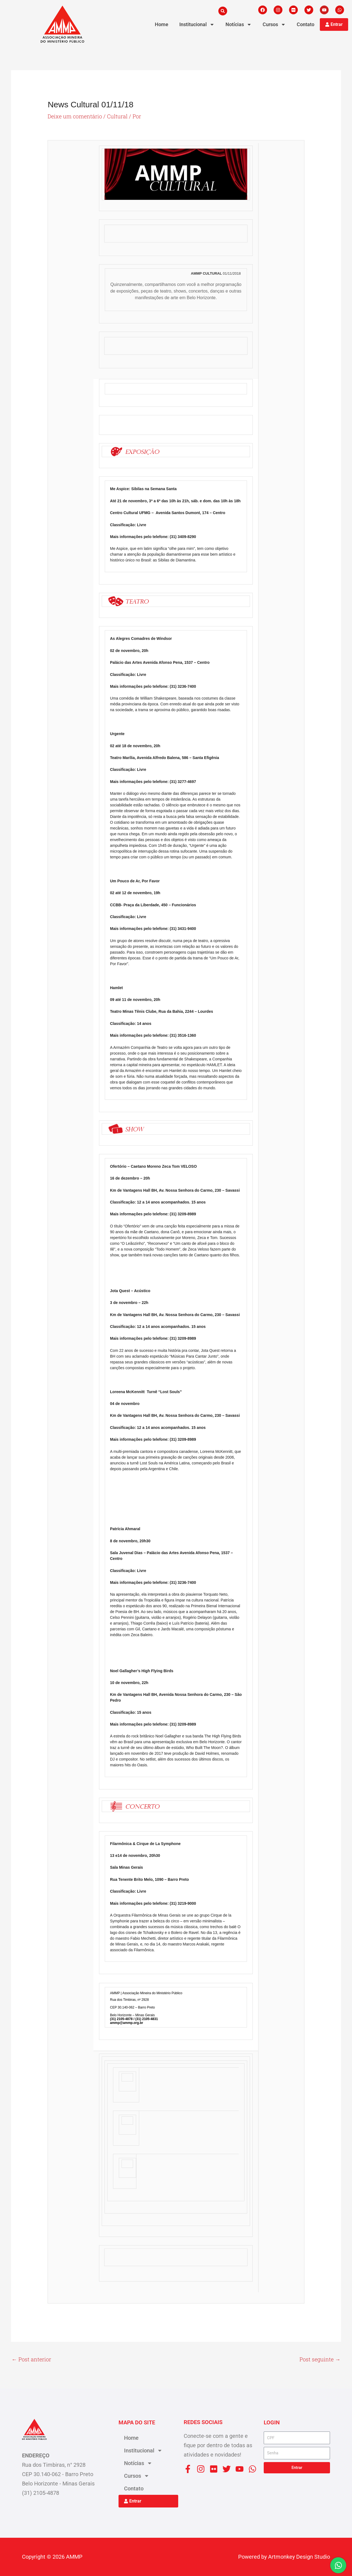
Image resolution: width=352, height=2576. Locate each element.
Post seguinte (319, 2359)
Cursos (274, 24)
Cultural (117, 116)
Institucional (197, 24)
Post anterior (31, 2359)
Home (161, 24)
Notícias (239, 24)
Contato (305, 24)
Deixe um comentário (75, 116)
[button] (222, 11)
